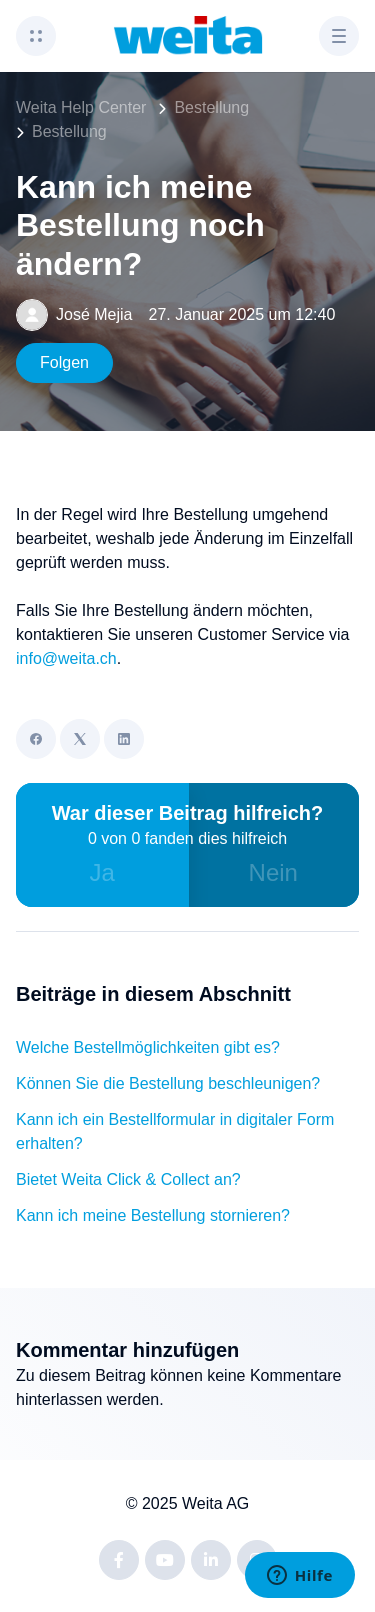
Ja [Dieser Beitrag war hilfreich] (102, 872)
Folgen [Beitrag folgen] (64, 362)
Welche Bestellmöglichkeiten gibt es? (148, 1047)
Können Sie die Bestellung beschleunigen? (168, 1083)
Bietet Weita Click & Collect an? (128, 1179)
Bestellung (211, 107)
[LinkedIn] (124, 739)
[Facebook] (36, 739)
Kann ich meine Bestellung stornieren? (153, 1215)
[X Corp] (80, 739)
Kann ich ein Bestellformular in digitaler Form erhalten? (175, 1131)
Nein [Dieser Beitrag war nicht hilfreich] (273, 872)
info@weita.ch (66, 658)
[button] (36, 36)
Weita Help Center (81, 107)
